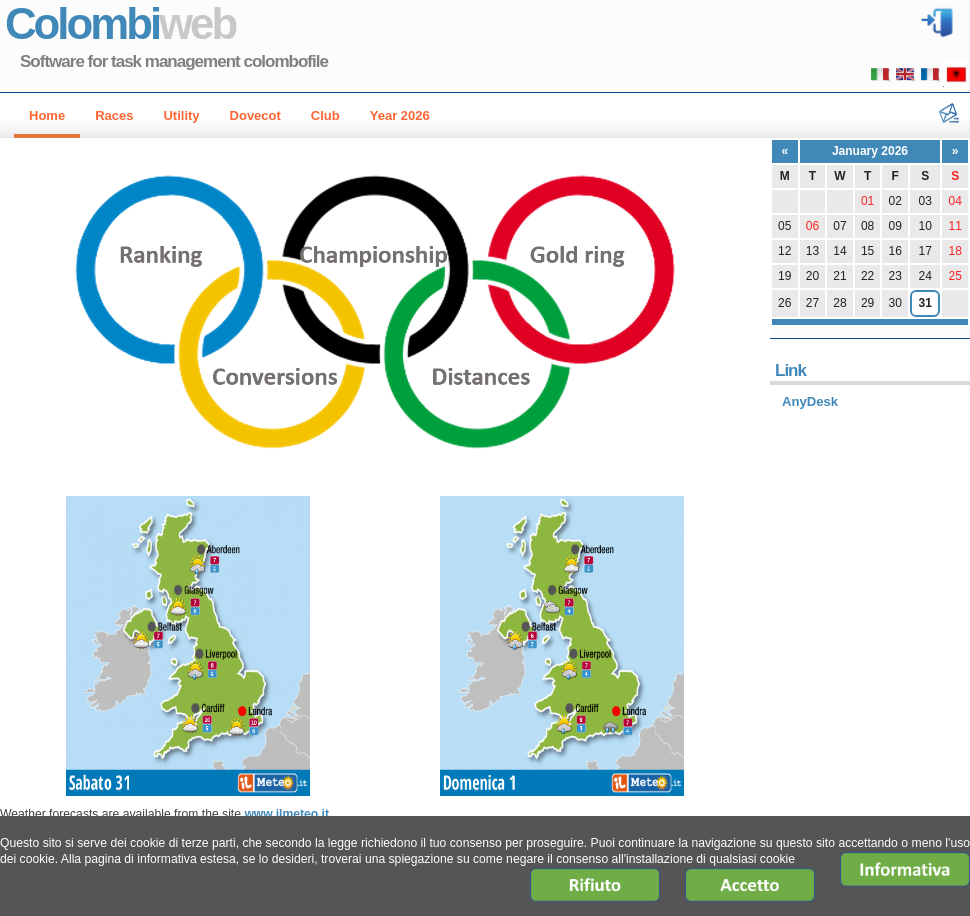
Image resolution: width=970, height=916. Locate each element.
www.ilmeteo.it (286, 814)
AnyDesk (810, 401)
